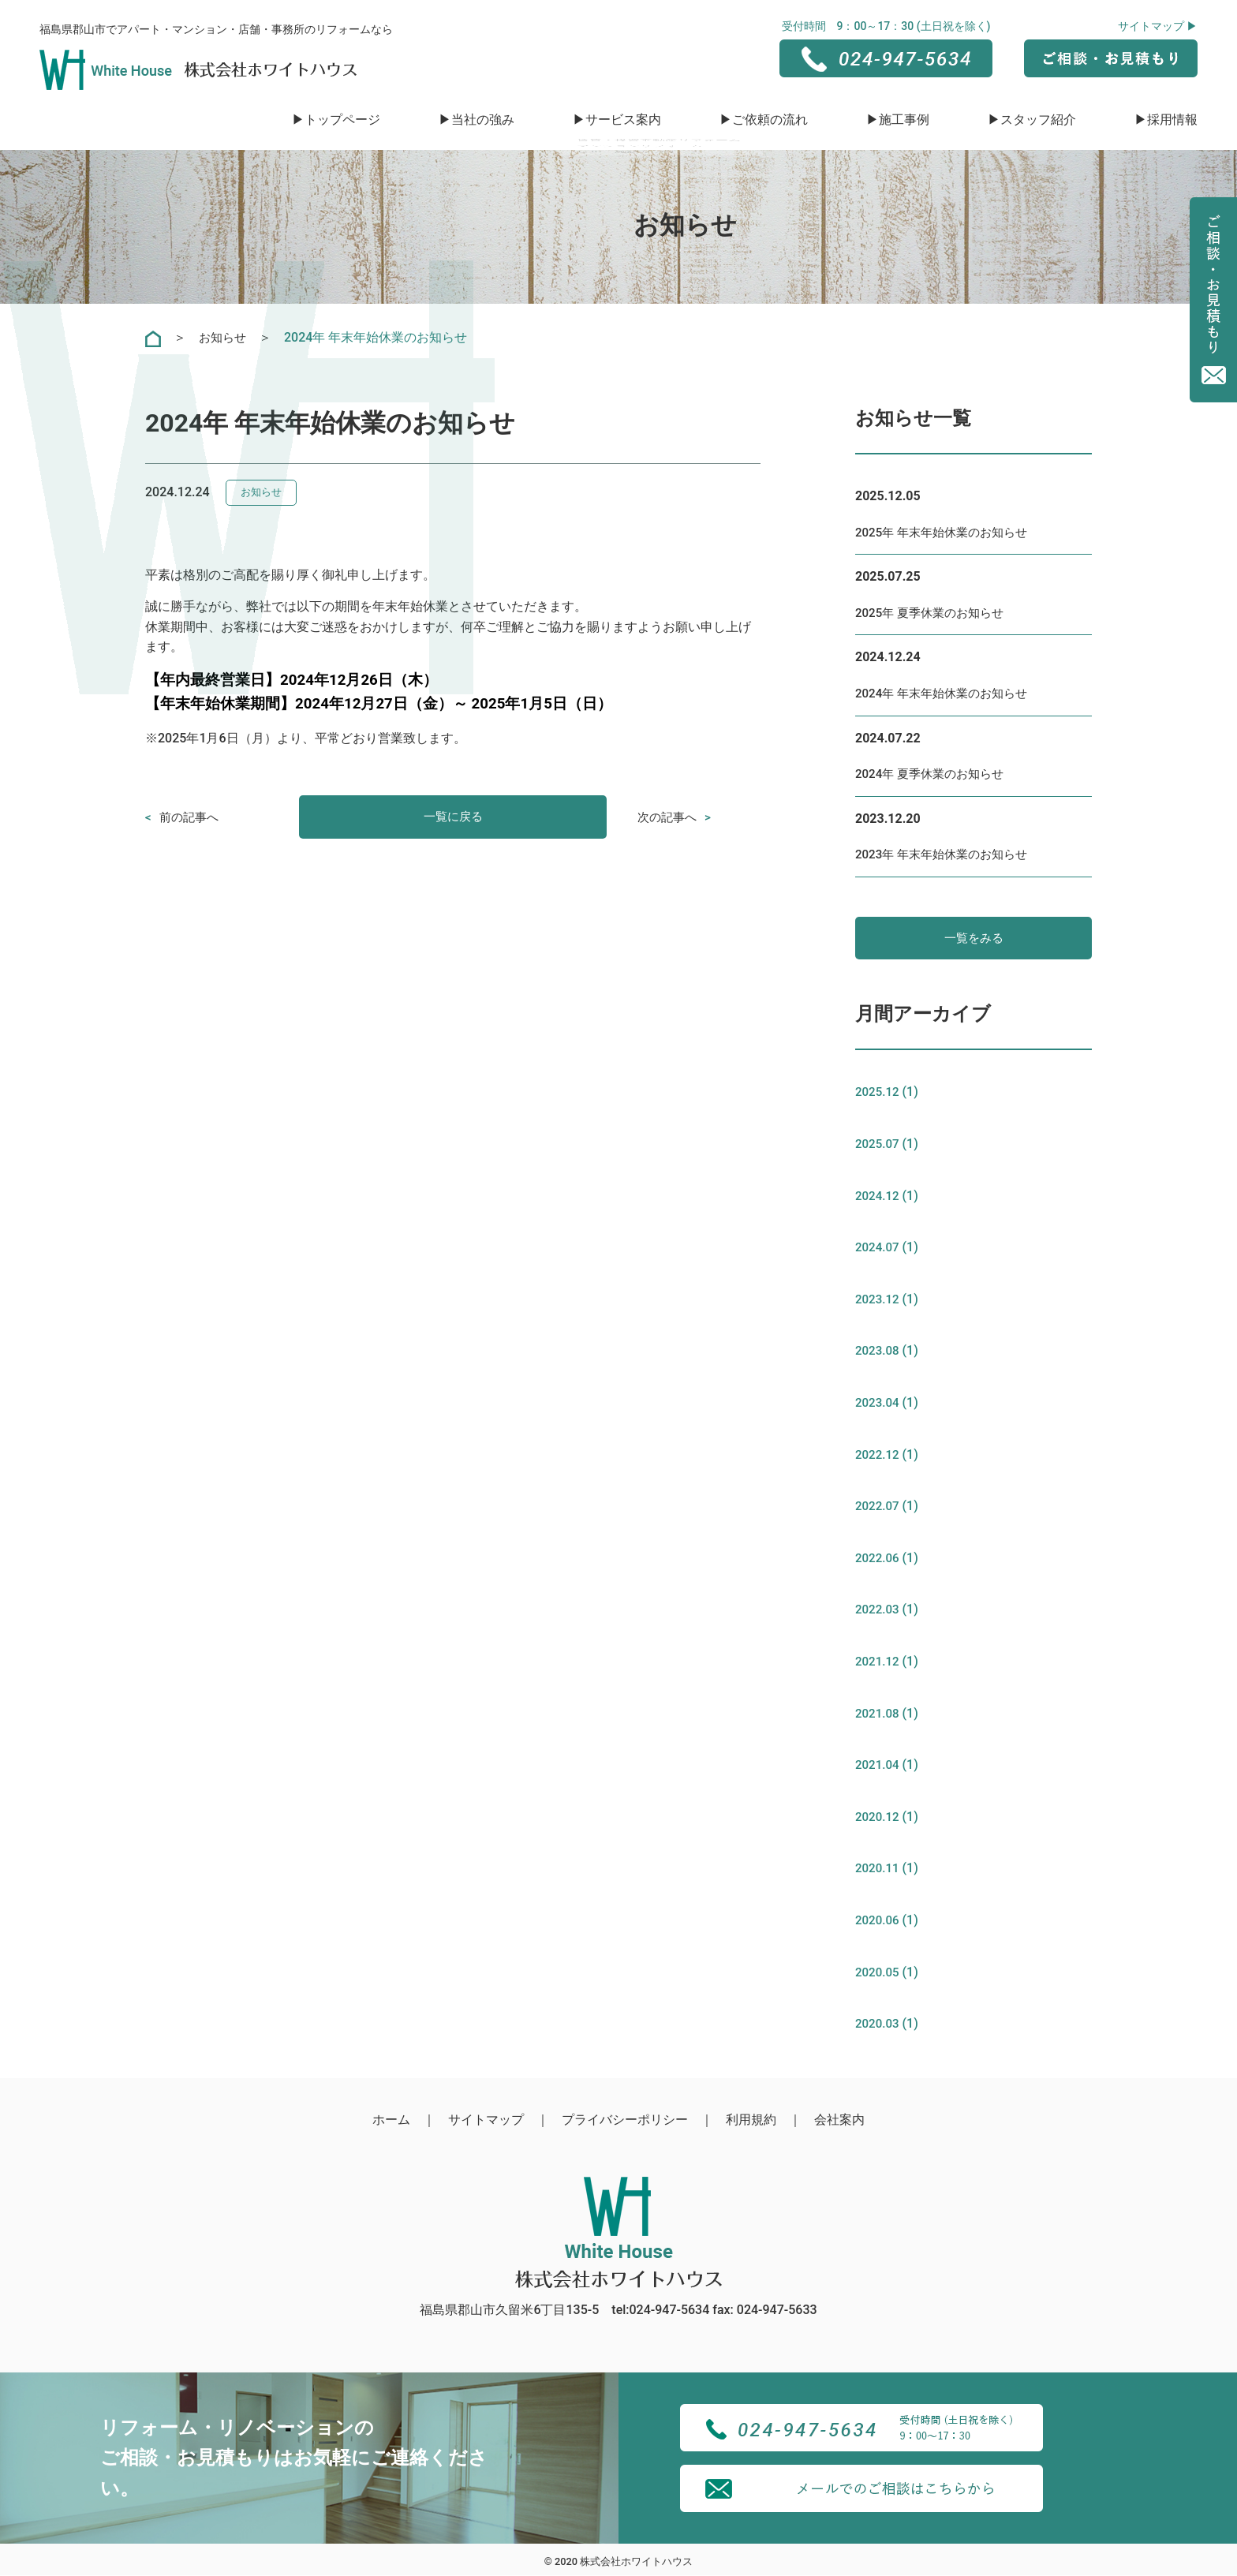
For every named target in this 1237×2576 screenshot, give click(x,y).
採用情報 (1172, 119)
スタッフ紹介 (1038, 119)
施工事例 (904, 119)
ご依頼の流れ (770, 119)
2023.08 (878, 1351)
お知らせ (224, 337)
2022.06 (878, 1558)
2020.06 (878, 1920)
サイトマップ (486, 2120)
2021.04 (878, 1766)
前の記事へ (190, 816)
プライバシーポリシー (625, 2120)
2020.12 (878, 1817)
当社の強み (482, 119)
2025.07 (878, 1145)
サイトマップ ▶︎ (1158, 26)
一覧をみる (973, 938)
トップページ (342, 119)
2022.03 (878, 1610)
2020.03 (878, 2024)
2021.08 (878, 1714)
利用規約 (751, 2120)
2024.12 (878, 1196)
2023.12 (878, 1299)
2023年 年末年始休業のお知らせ (946, 854)
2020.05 (878, 1972)
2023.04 (878, 1403)
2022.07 (878, 1507)
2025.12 (878, 1093)
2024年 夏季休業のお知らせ (934, 773)
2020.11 (878, 1869)
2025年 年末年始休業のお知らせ (946, 532)
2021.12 (878, 1661)
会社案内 (839, 2120)
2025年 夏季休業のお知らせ (934, 612)
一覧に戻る (452, 816)
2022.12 (878, 1455)
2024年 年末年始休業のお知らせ (946, 693)
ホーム (391, 2120)
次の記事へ (669, 816)
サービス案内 (623, 119)
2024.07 (878, 1248)
